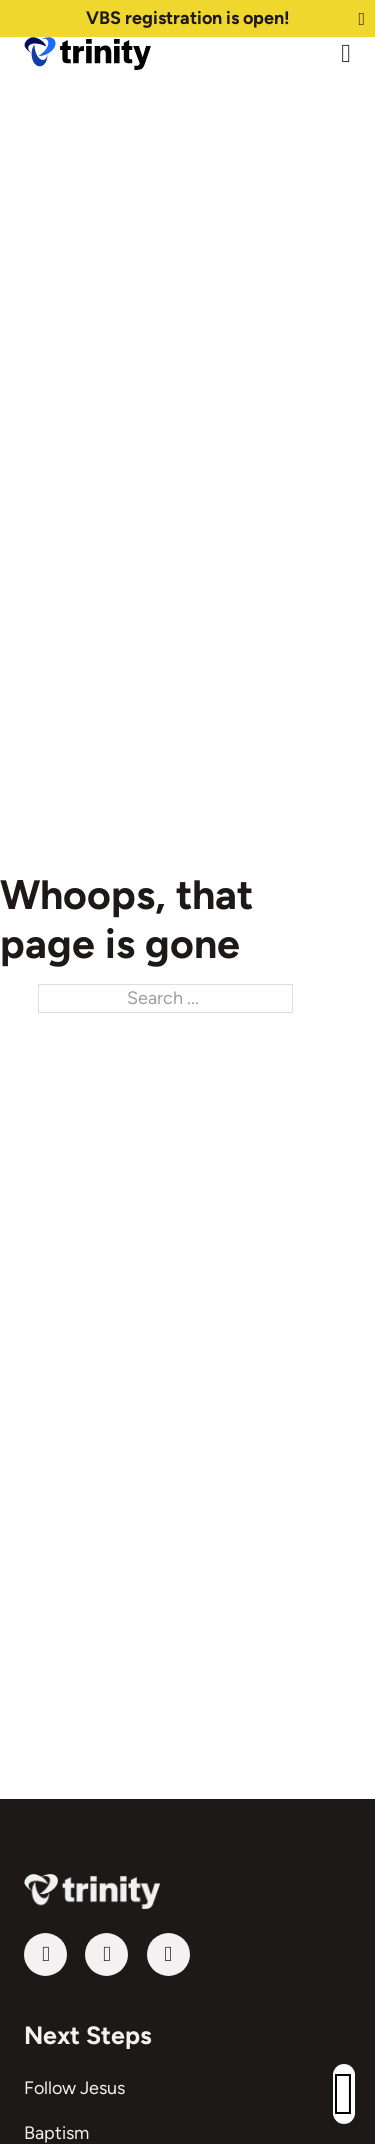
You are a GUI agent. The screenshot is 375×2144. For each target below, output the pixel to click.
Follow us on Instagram (146, 1954)
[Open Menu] (346, 54)
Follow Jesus (74, 2088)
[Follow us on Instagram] (168, 1954)
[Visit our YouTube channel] (45, 1954)
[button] (344, 2094)
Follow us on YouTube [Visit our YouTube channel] (23, 1954)
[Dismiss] (361, 19)
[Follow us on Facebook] (106, 1954)
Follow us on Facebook (84, 1954)
